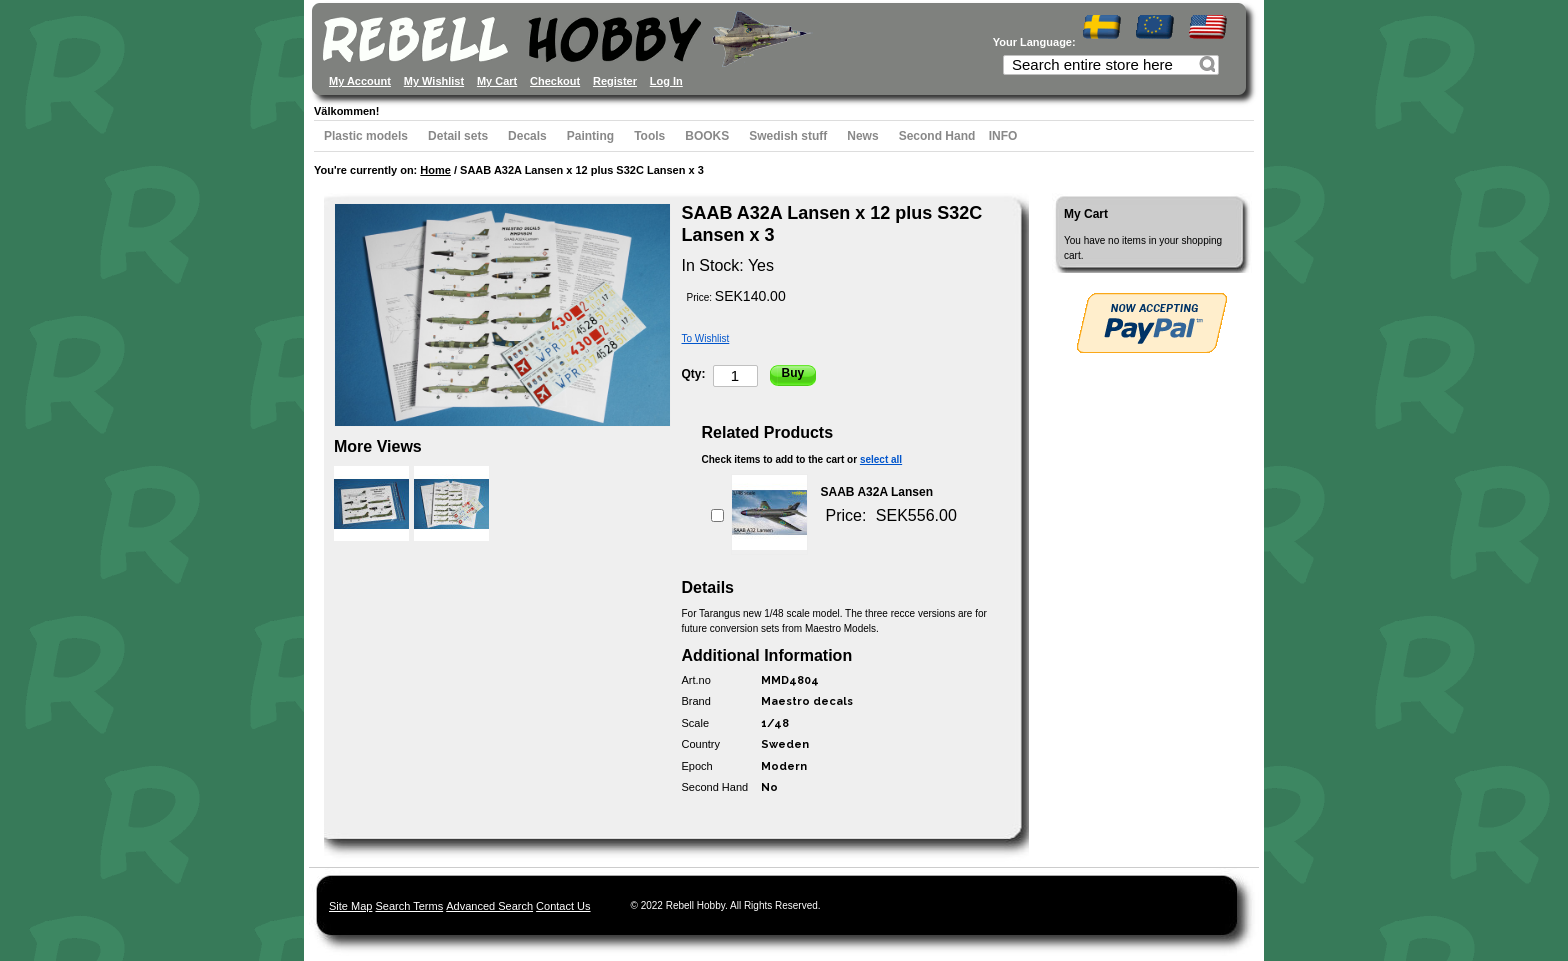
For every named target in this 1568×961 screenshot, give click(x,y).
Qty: (694, 374)
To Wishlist (706, 338)
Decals (527, 136)
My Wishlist (434, 81)
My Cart (497, 81)
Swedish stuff (788, 136)
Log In (666, 81)
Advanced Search (489, 906)
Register (615, 81)
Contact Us (563, 906)
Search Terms (409, 906)
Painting (590, 136)
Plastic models (366, 136)
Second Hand (937, 136)
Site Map (350, 906)
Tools (649, 136)
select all (881, 459)
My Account (360, 81)
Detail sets (458, 136)
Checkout (555, 81)
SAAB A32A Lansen (877, 492)
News (862, 136)
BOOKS (707, 136)
